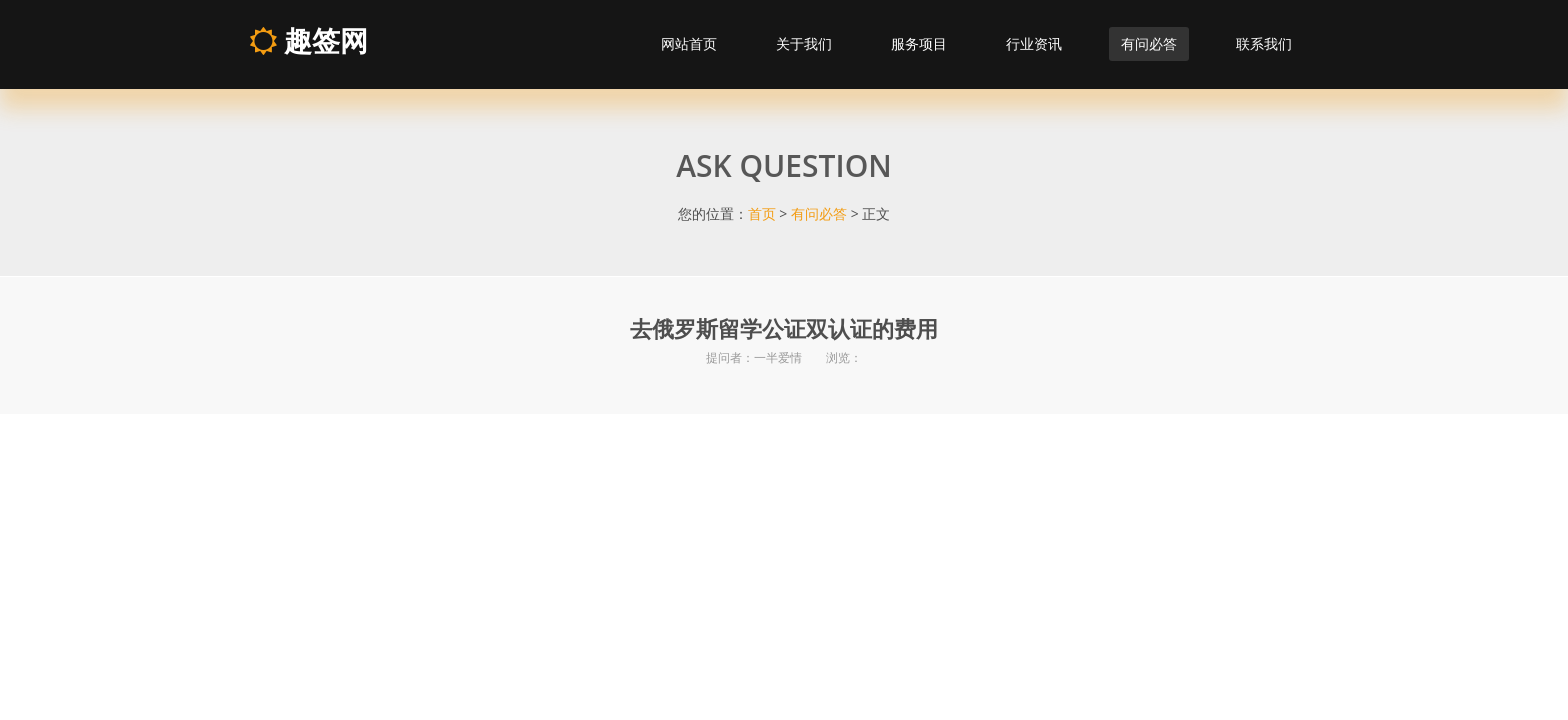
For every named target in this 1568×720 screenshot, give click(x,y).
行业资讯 (1034, 43)
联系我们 (1264, 43)
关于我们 (804, 43)
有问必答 (1149, 43)
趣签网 (308, 40)
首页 (762, 213)
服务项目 (919, 43)
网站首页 (689, 43)
